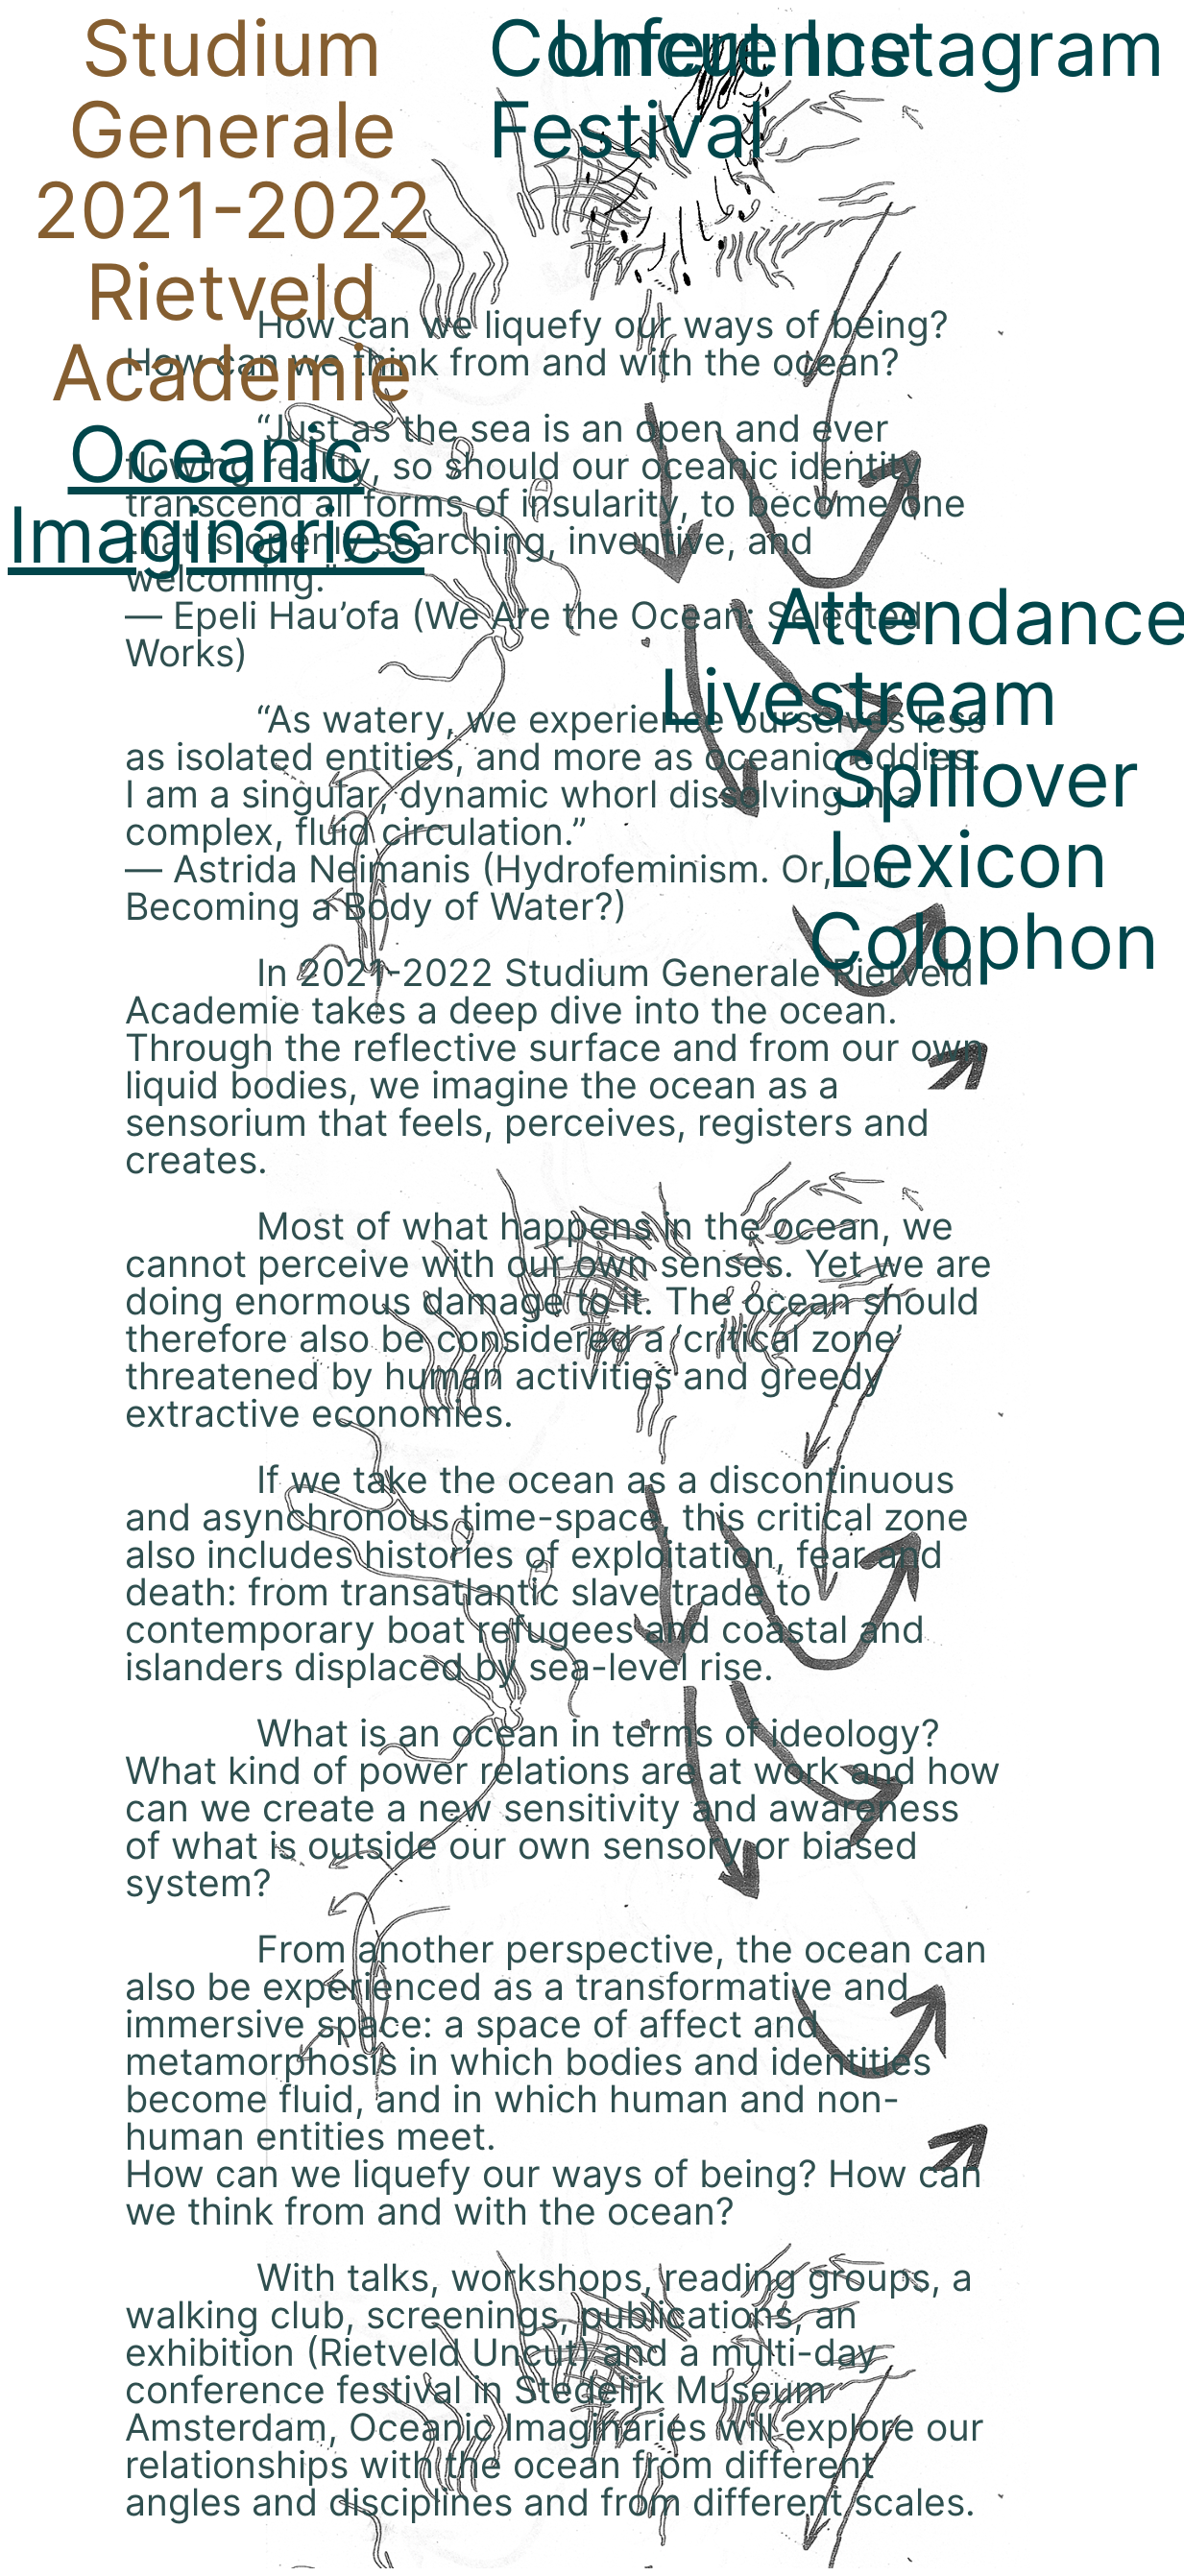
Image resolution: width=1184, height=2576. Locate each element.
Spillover (984, 778)
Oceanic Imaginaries (216, 494)
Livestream (858, 696)
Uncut (660, 47)
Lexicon (967, 858)
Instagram (983, 47)
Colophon (983, 940)
